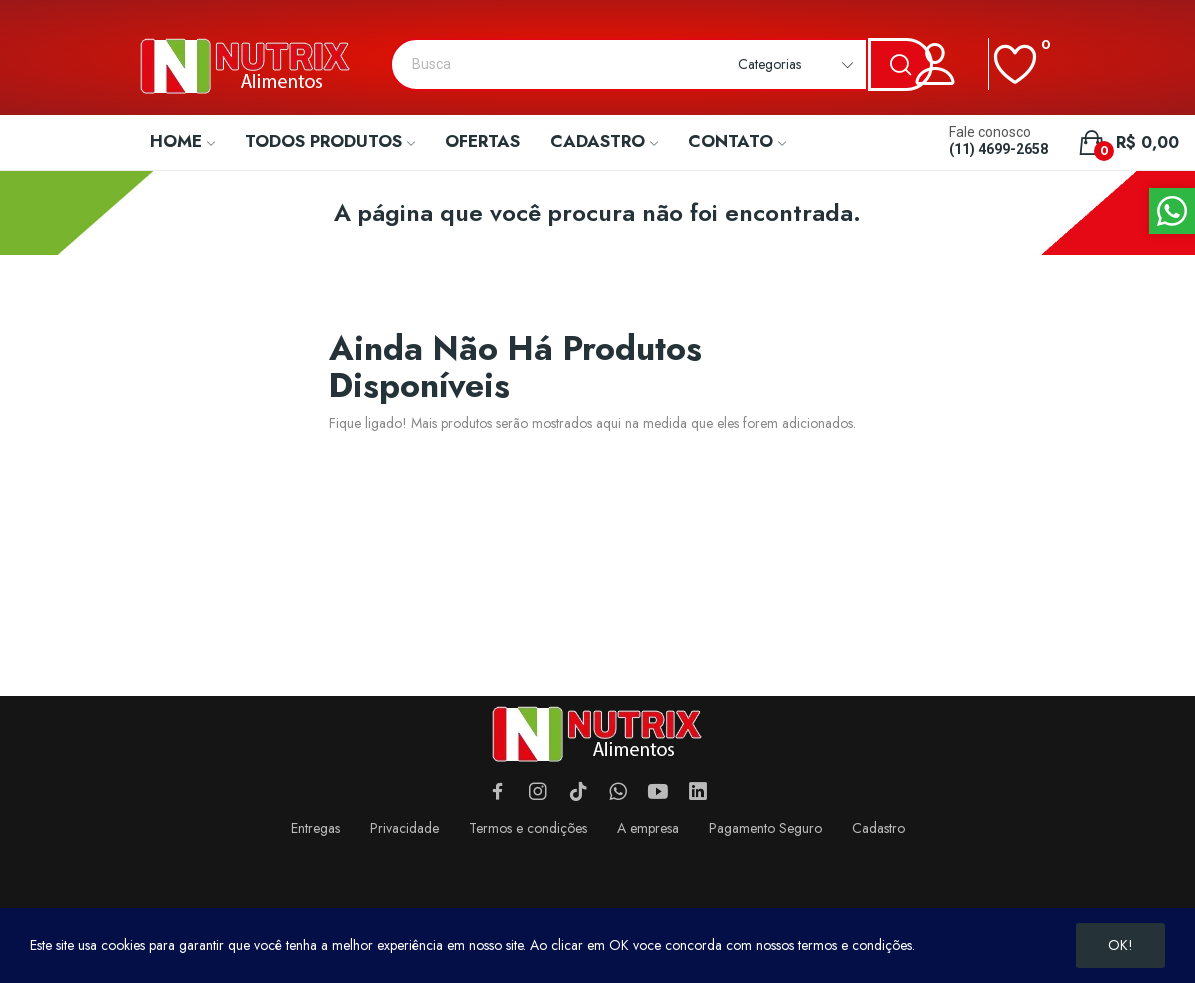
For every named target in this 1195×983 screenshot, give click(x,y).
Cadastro (878, 828)
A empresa (648, 828)
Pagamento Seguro (765, 828)
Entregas (315, 828)
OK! (1120, 945)
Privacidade (404, 828)
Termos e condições (528, 828)
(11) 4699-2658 (998, 149)
